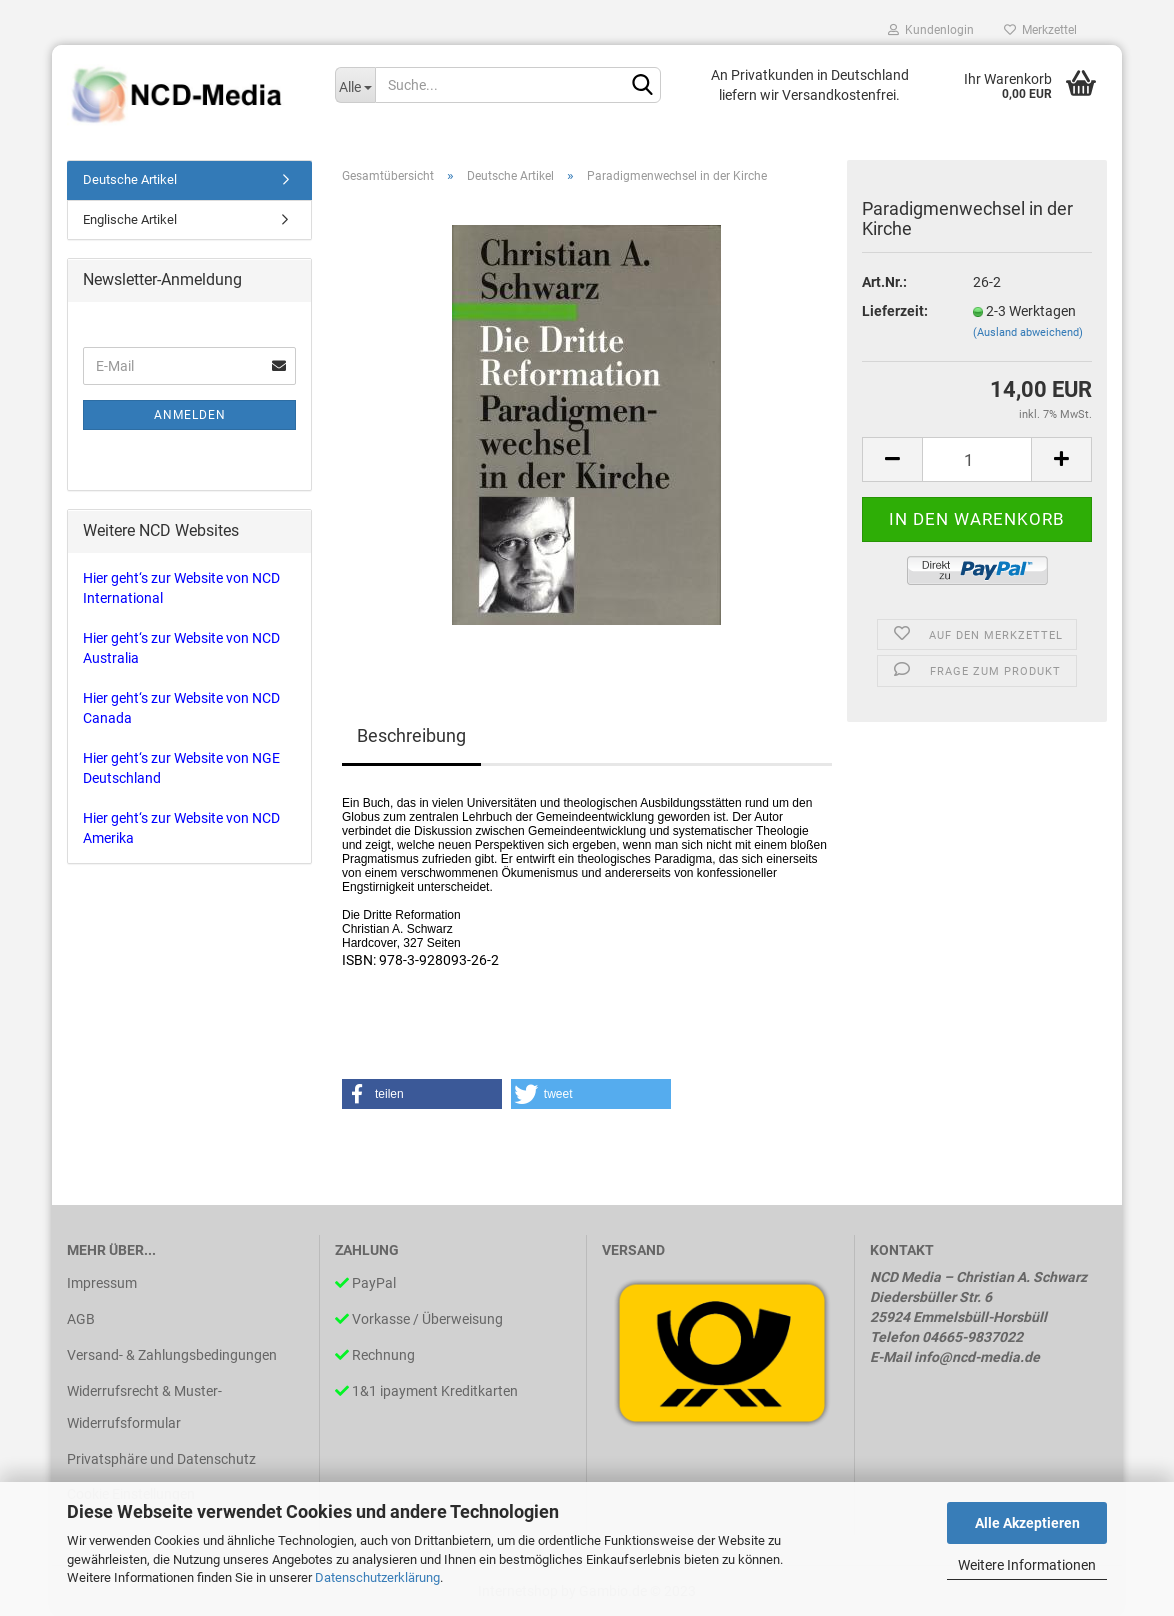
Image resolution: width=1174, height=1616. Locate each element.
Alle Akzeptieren (1027, 1523)
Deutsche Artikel (130, 179)
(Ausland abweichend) (1028, 332)
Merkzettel (1040, 30)
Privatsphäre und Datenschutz (161, 1459)
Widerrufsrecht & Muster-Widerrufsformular (144, 1407)
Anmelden (190, 415)
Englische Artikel (130, 219)
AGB (81, 1319)
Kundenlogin (931, 30)
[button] (422, 1094)
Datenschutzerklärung (377, 1577)
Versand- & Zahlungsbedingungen (172, 1355)
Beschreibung (411, 735)
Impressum (102, 1283)
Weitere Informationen (1027, 1565)
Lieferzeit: (895, 311)
